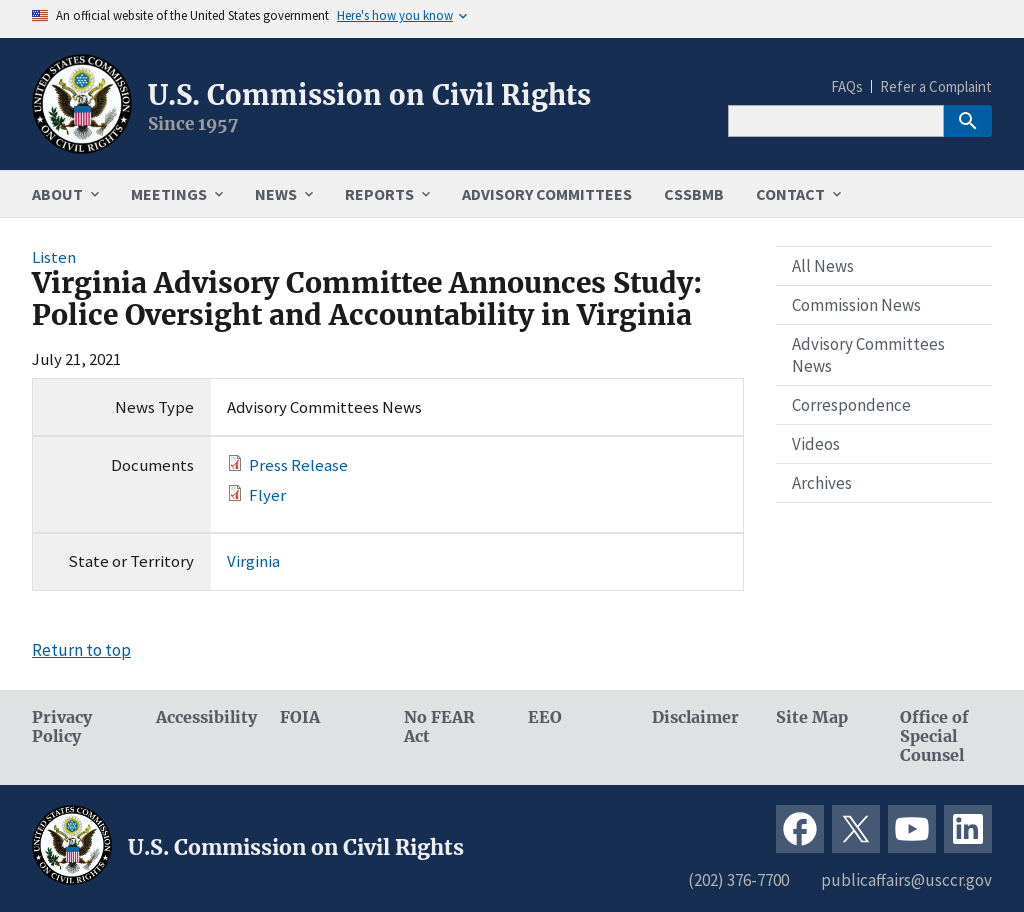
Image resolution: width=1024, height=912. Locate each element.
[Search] (836, 121)
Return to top (81, 650)
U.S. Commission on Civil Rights (369, 95)
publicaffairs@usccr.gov (906, 880)
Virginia (253, 561)
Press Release (298, 465)
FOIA (300, 717)
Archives (822, 483)
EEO (545, 717)
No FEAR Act (439, 727)
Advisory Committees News (868, 355)
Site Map (812, 717)
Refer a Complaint (936, 86)
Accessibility (202, 717)
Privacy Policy (62, 727)
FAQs (847, 86)
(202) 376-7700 (738, 880)
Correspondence (851, 405)
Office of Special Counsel (934, 736)
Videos (816, 444)
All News (823, 266)
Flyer (267, 495)
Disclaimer (695, 717)
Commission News (856, 305)
